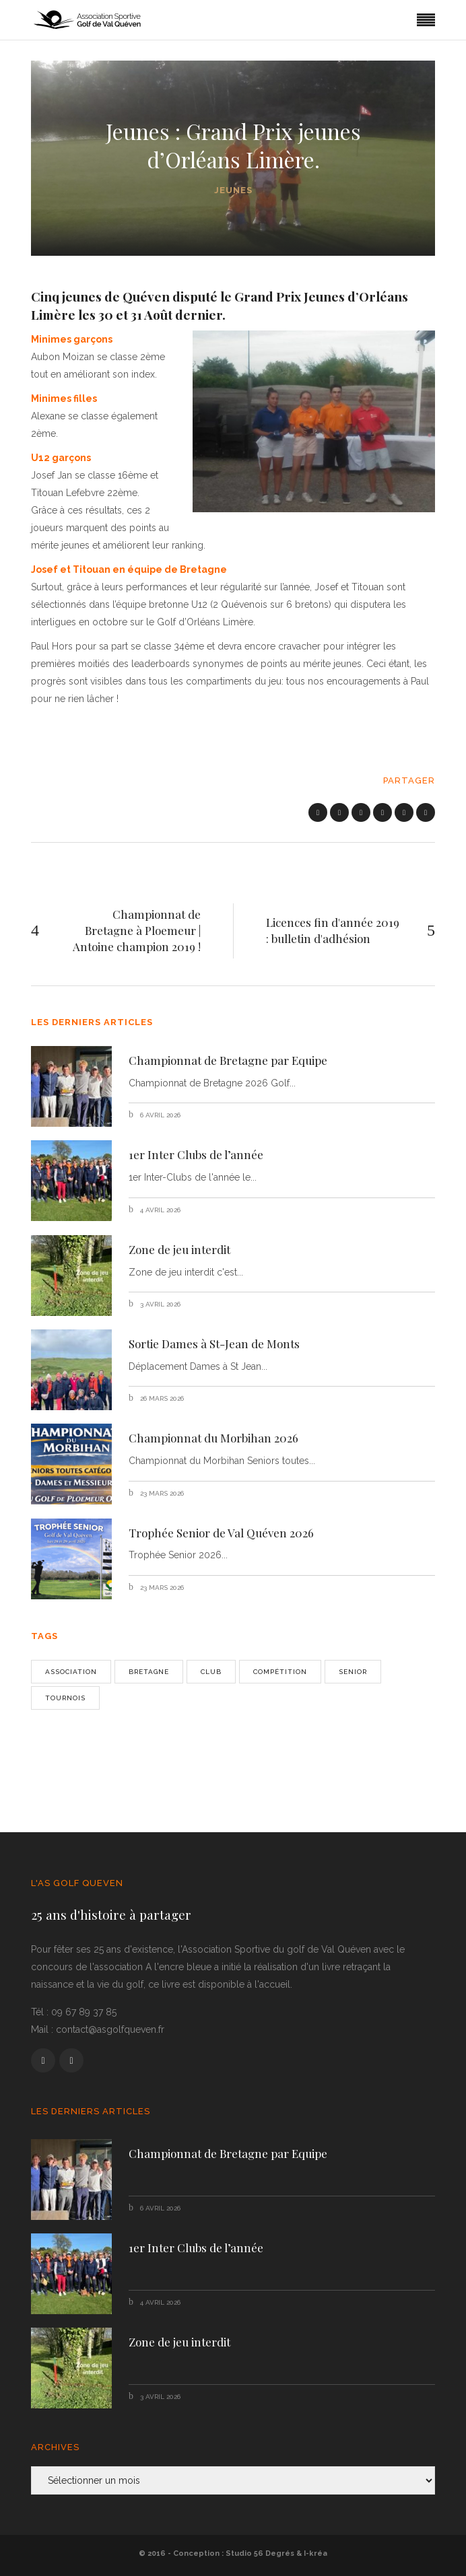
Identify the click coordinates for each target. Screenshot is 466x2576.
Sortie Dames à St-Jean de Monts (214, 1343)
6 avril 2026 (159, 1115)
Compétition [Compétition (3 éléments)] (280, 1671)
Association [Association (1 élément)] (71, 1671)
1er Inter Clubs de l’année (196, 1154)
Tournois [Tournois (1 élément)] (65, 1698)
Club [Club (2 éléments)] (211, 1671)
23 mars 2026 (161, 1493)
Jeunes (233, 190)
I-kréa (315, 2553)
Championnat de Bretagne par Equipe (228, 1060)
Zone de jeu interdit (179, 1249)
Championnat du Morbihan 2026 (213, 1437)
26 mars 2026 (161, 1398)
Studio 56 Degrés (260, 2553)
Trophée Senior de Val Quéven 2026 (221, 1532)
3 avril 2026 (159, 1304)
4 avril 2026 (159, 1210)
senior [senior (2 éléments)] (353, 1671)
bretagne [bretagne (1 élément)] (149, 1671)
